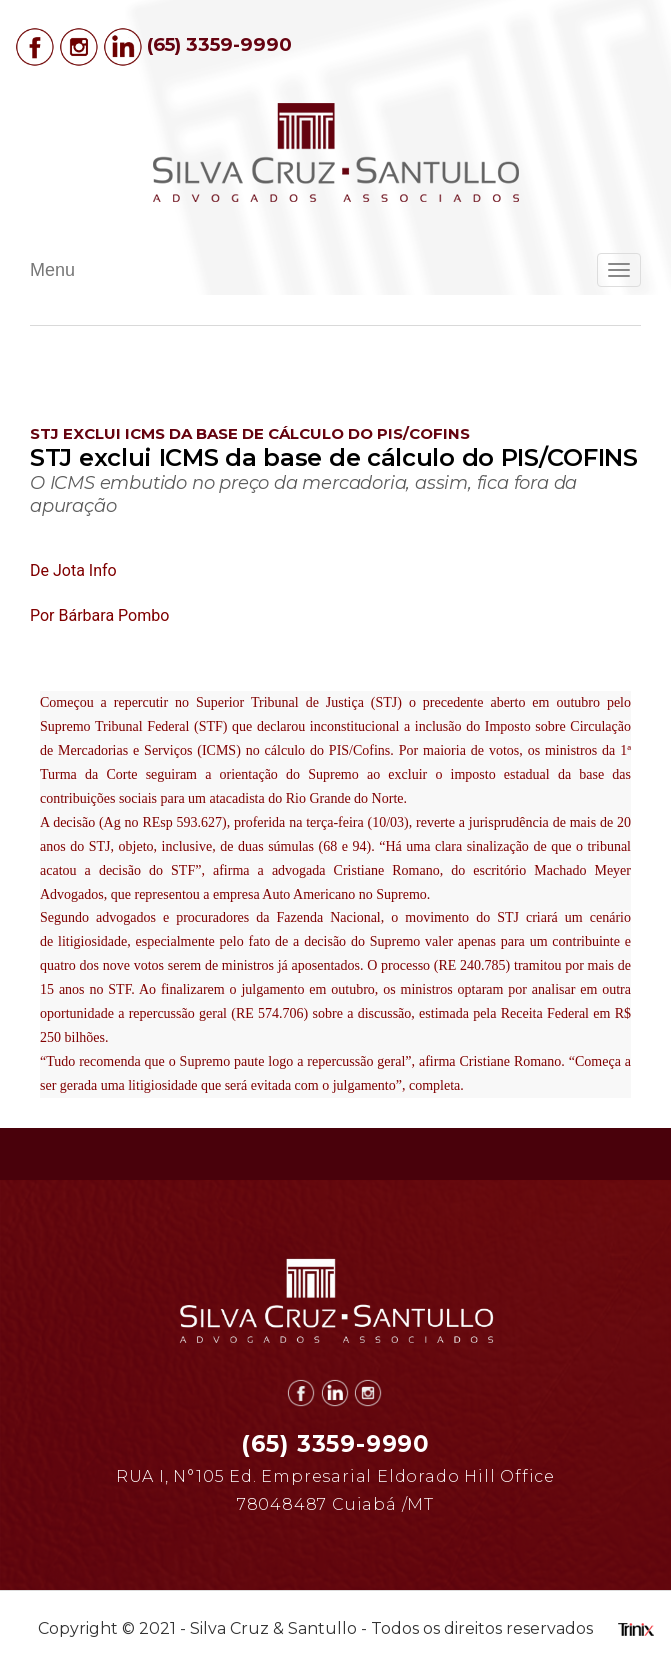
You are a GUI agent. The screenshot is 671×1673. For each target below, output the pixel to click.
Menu (52, 270)
